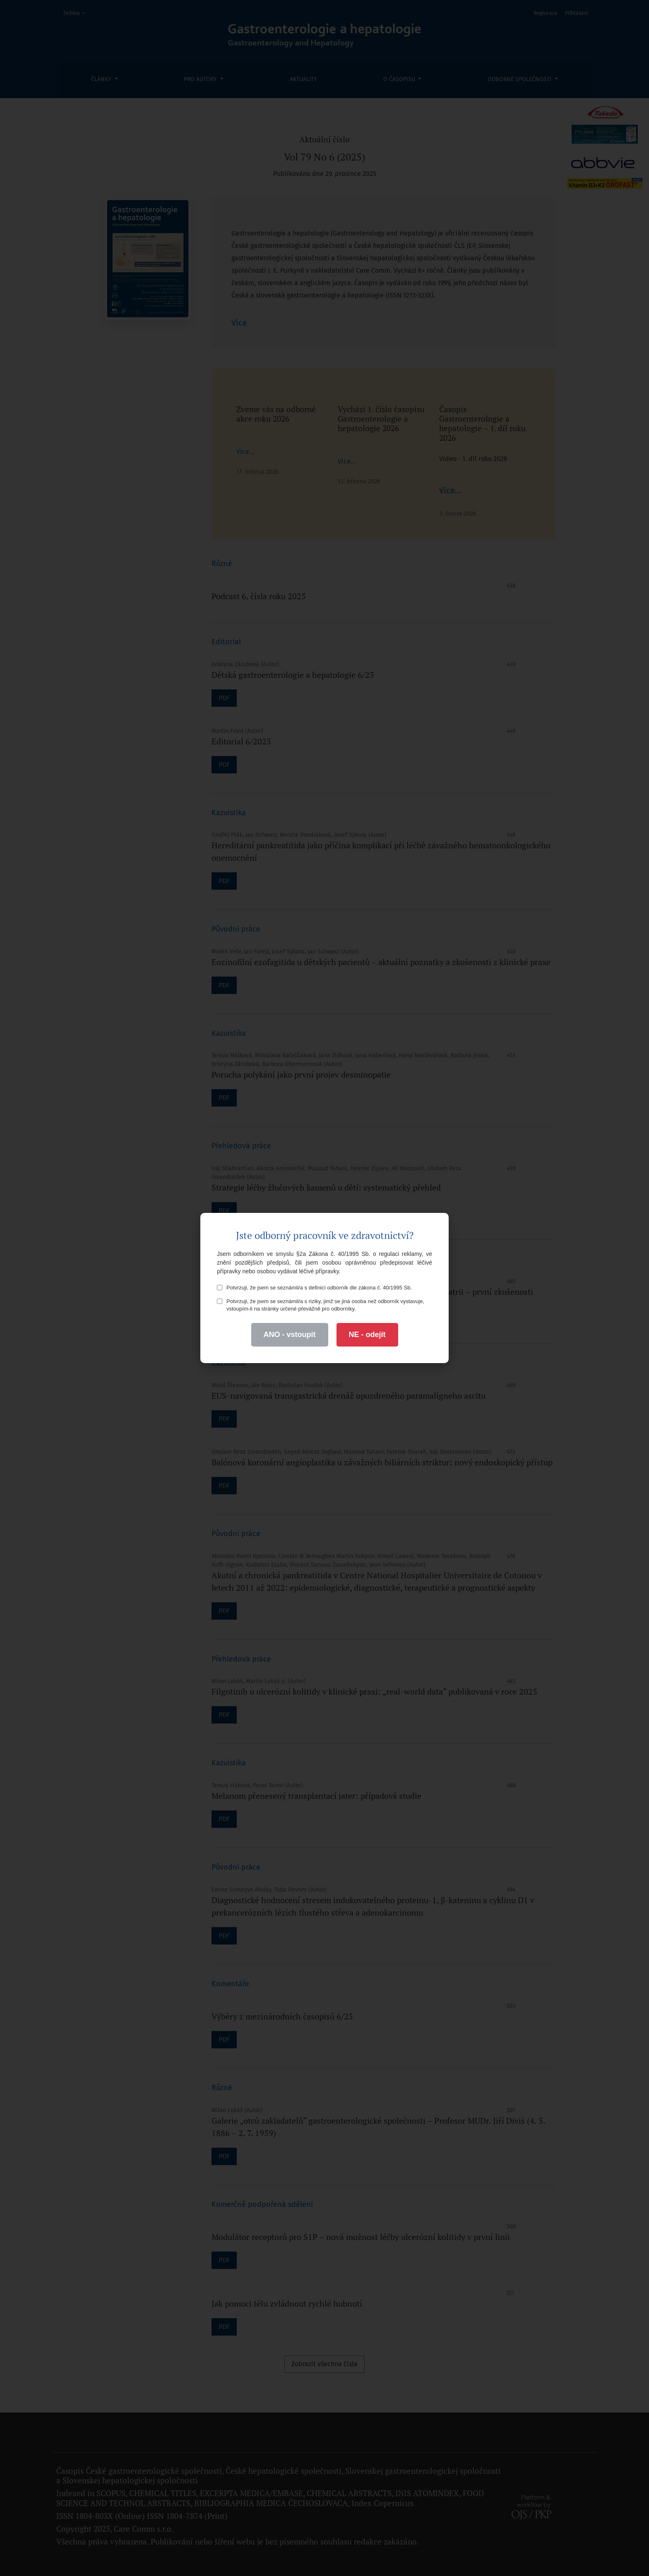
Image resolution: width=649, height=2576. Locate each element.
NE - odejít (367, 1334)
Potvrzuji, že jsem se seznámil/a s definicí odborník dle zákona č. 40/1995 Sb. (314, 1287)
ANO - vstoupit (290, 1334)
